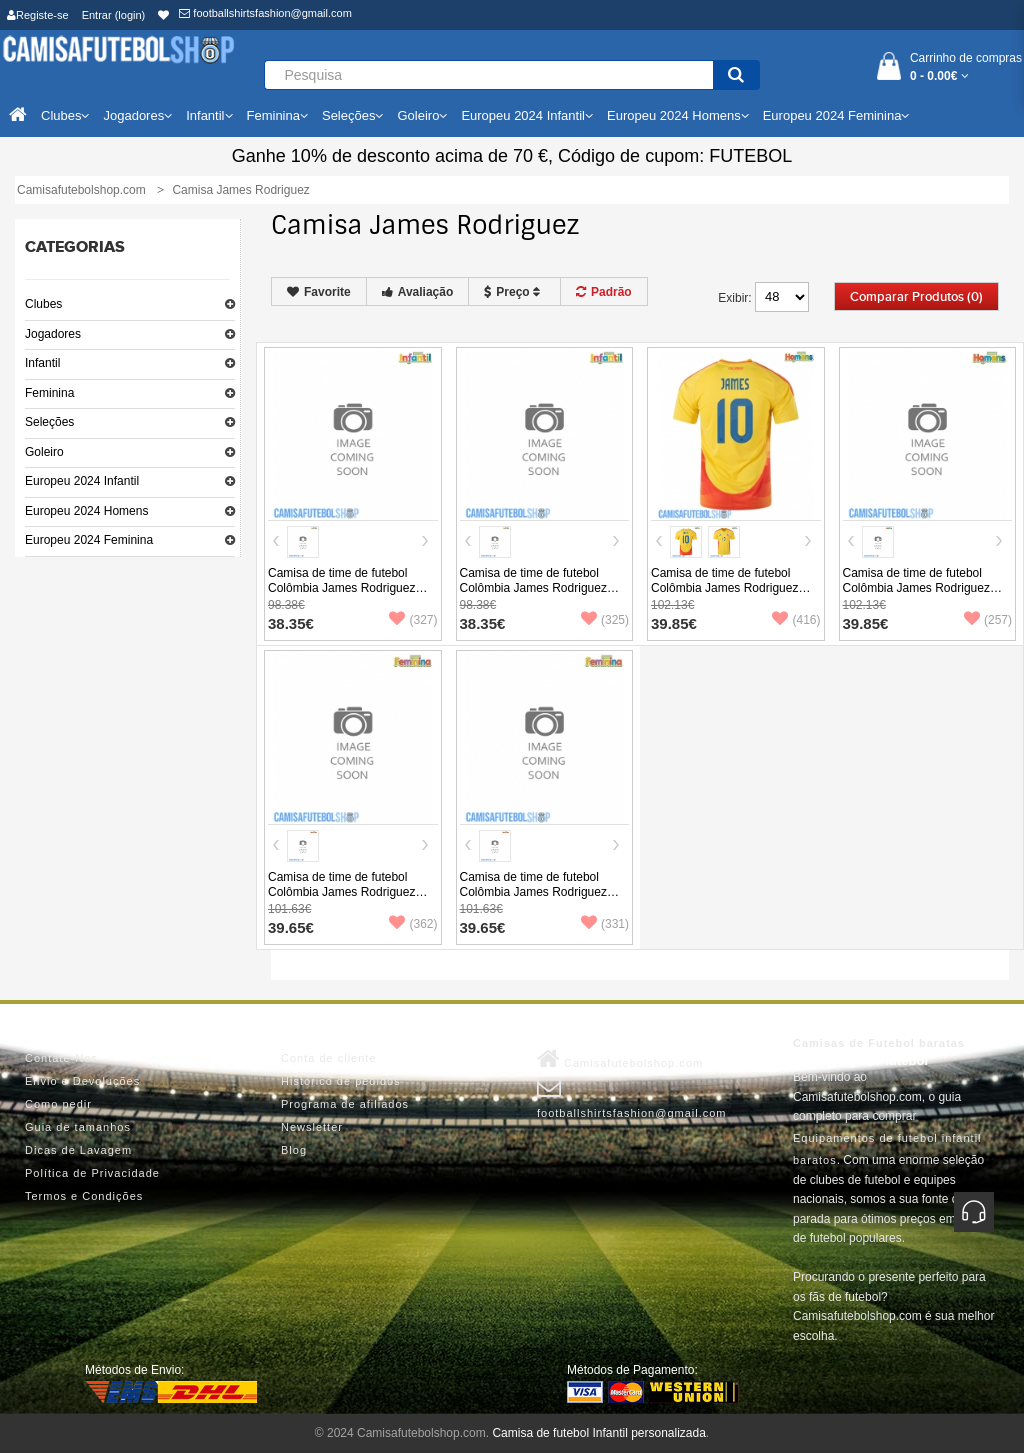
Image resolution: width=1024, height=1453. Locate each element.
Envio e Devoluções (82, 1081)
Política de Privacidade (92, 1173)
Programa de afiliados (345, 1104)
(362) (413, 924)
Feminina (49, 393)
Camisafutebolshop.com (620, 1059)
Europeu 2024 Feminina (89, 540)
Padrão (604, 292)
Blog (294, 1150)
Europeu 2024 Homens (86, 511)
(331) (605, 924)
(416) (796, 620)
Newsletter (312, 1127)
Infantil (42, 363)
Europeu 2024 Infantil (82, 481)
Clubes (43, 304)
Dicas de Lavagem (78, 1150)
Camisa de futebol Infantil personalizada (598, 1433)
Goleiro (44, 452)
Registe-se (38, 15)
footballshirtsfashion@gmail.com (265, 13)
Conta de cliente (329, 1058)
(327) (413, 620)
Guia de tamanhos (78, 1127)
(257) (988, 620)
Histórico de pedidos (341, 1081)
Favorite (319, 292)
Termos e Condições (84, 1196)
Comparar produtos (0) (916, 297)
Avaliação (418, 292)
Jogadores (53, 334)
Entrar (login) (114, 15)
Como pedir (58, 1104)
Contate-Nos (61, 1058)
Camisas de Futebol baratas (879, 1043)
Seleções (49, 422)
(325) (605, 620)
